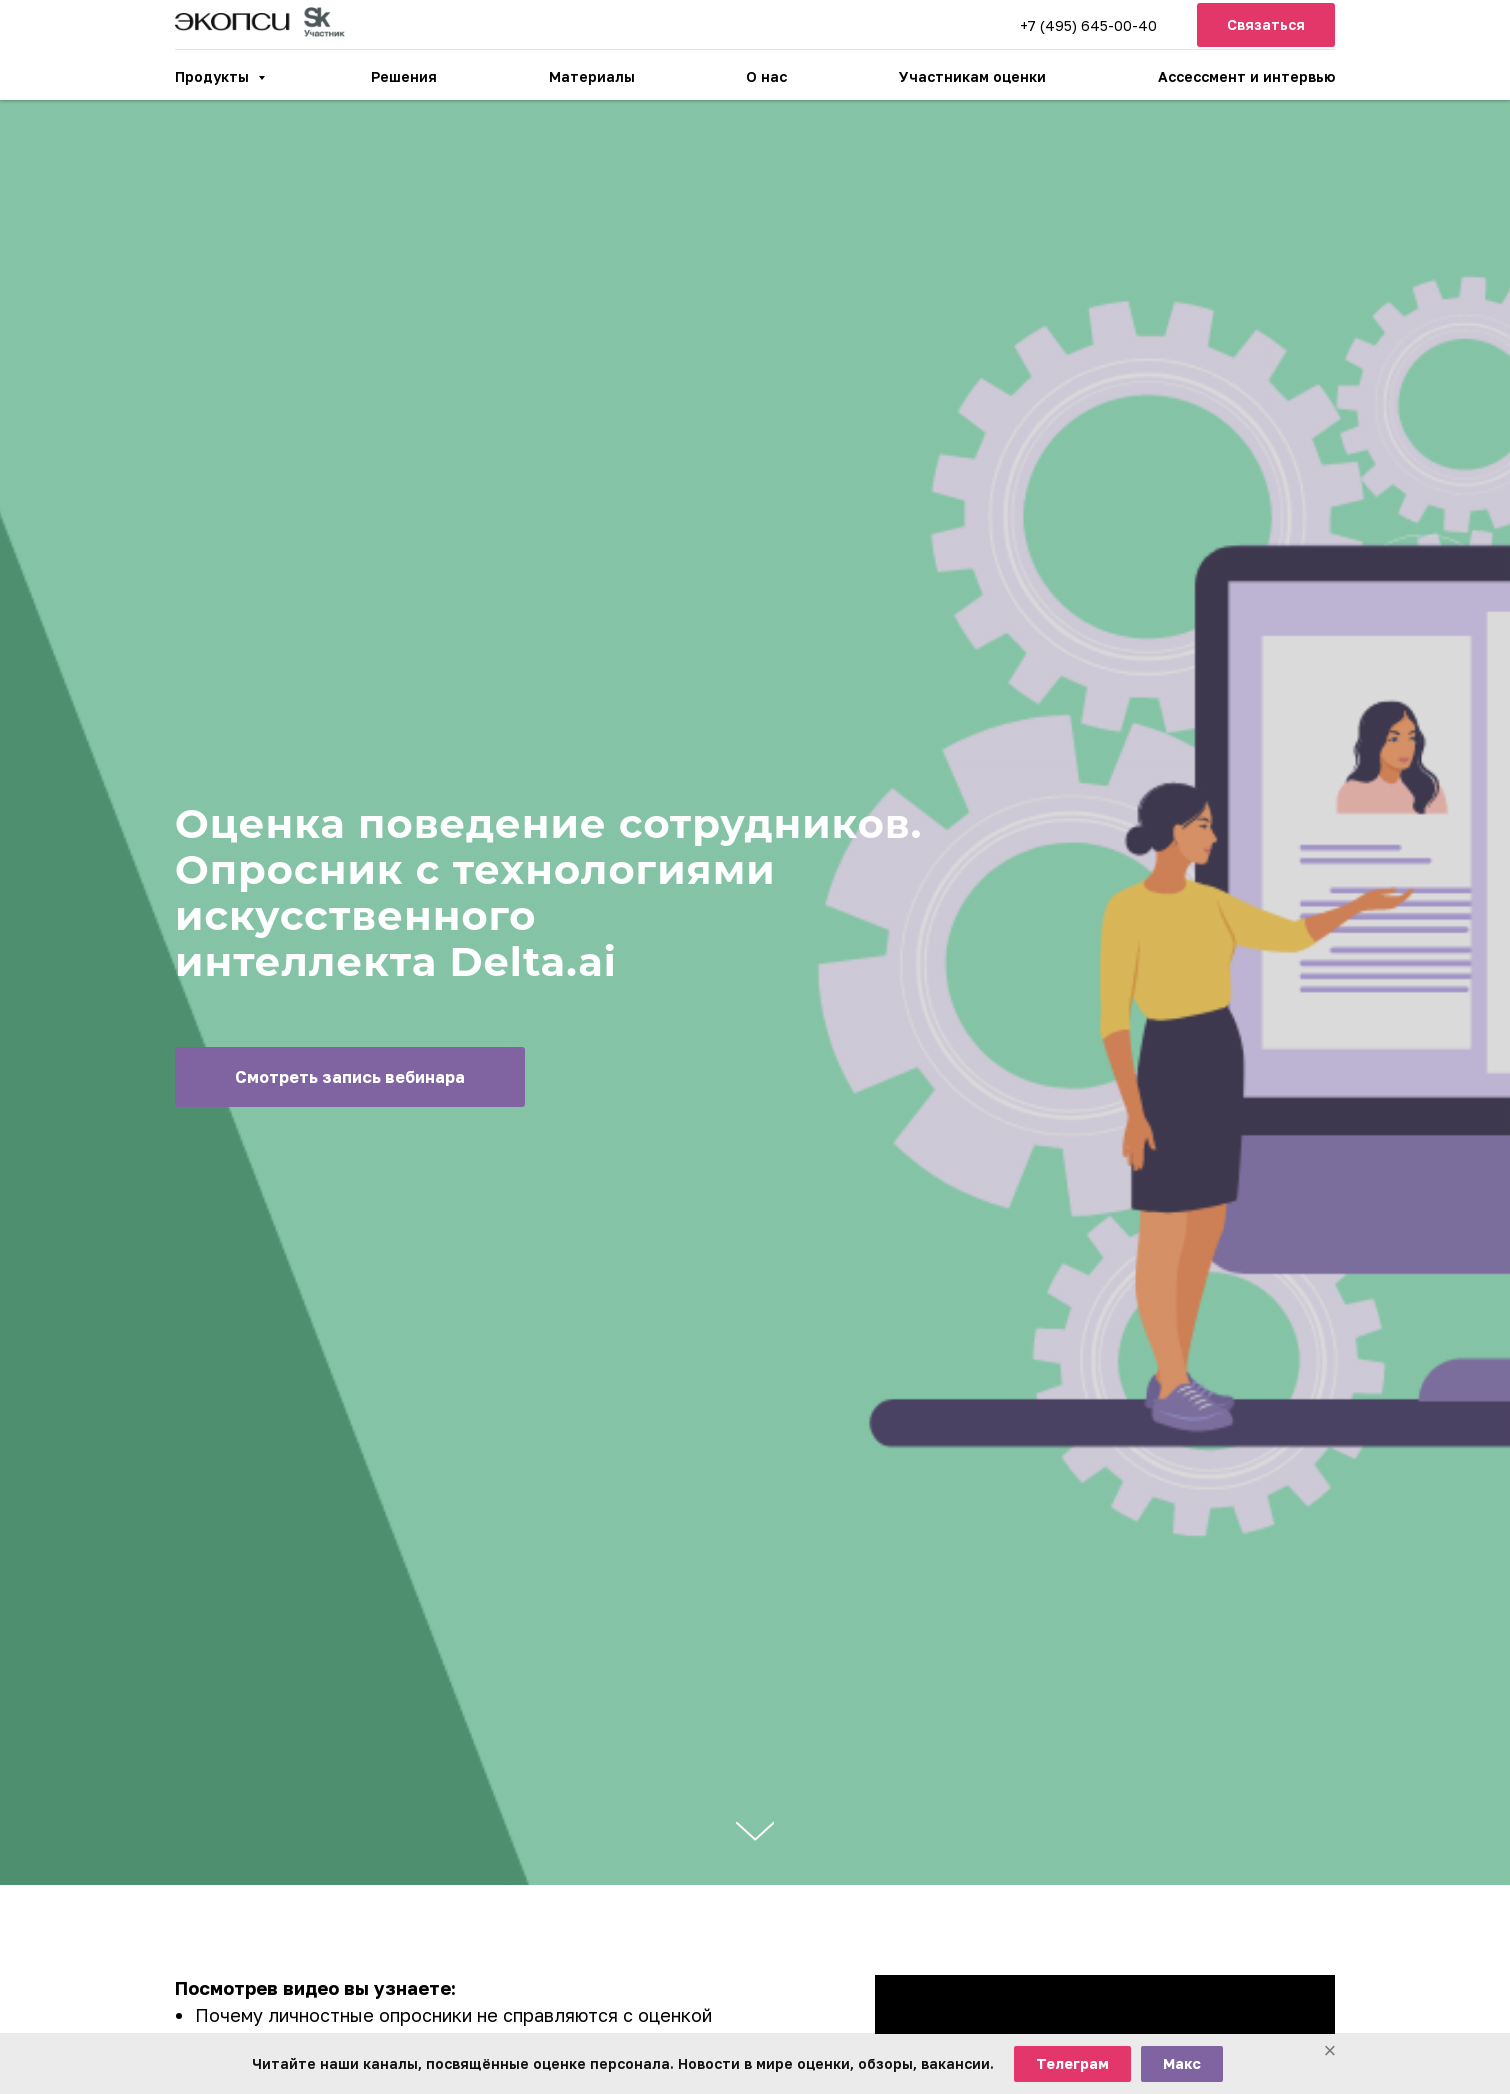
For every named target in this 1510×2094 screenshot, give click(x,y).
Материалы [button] (592, 76)
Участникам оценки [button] (972, 76)
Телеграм (1072, 2063)
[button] (1266, 25)
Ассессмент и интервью (1246, 76)
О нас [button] (766, 76)
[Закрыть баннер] (1330, 2052)
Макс (1182, 2063)
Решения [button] (404, 76)
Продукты (214, 76)
